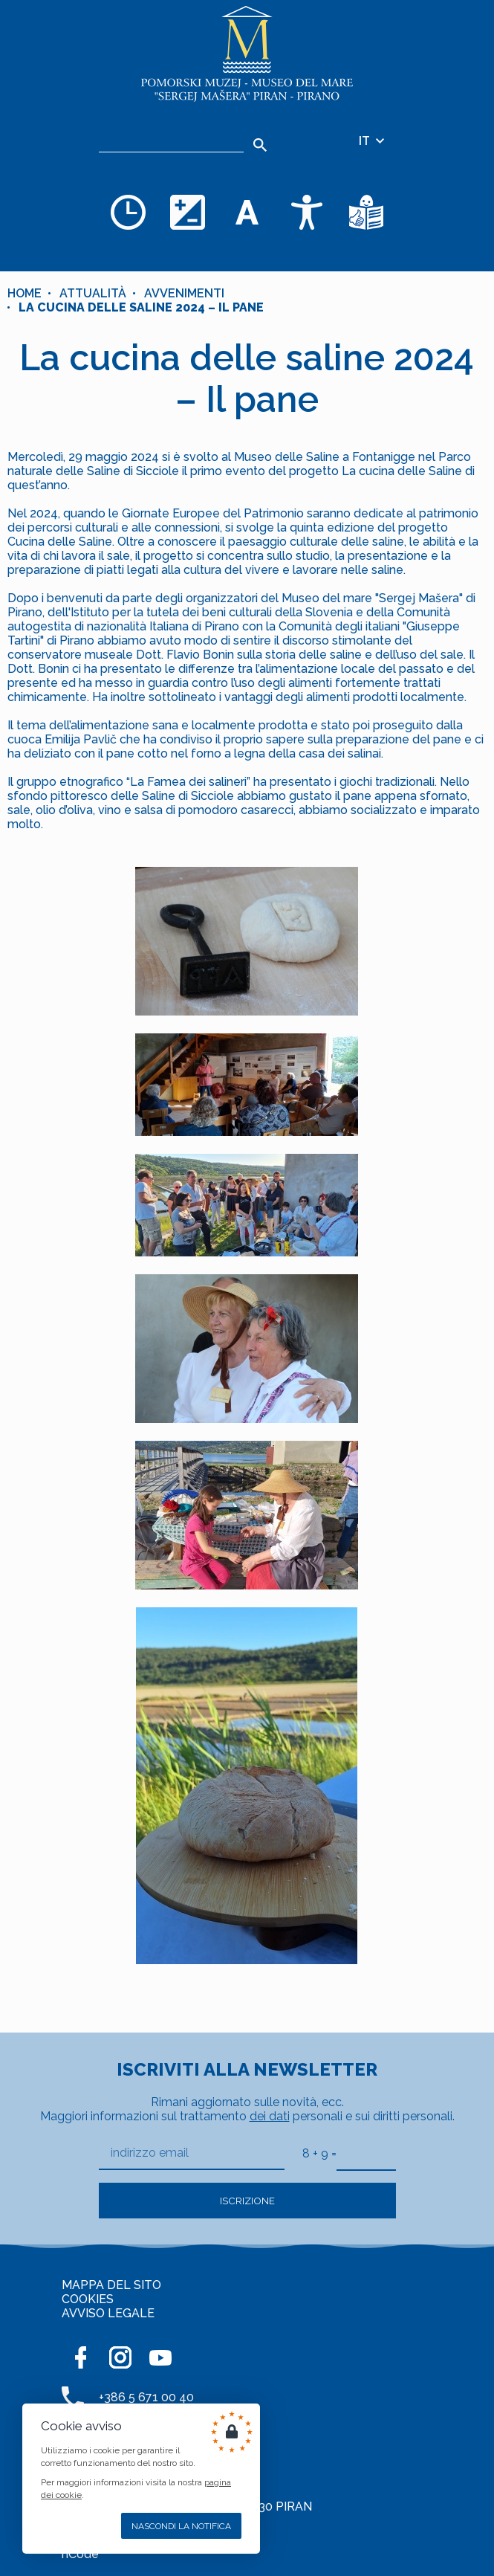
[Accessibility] (307, 212)
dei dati (270, 2116)
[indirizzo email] (192, 2153)
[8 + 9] (366, 2153)
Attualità (92, 293)
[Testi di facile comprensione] (366, 212)
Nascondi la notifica (181, 2526)
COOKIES (88, 2299)
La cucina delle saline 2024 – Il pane (141, 307)
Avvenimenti (184, 293)
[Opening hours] (128, 212)
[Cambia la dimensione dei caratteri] (247, 212)
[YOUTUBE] (160, 2357)
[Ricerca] (171, 141)
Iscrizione (247, 2201)
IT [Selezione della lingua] (372, 141)
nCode (80, 2554)
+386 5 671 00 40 (146, 2397)
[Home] (247, 54)
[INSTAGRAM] (120, 2357)
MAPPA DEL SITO (111, 2285)
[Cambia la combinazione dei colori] (188, 212)
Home (24, 293)
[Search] (260, 145)
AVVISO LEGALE (108, 2313)
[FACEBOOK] (80, 2357)
